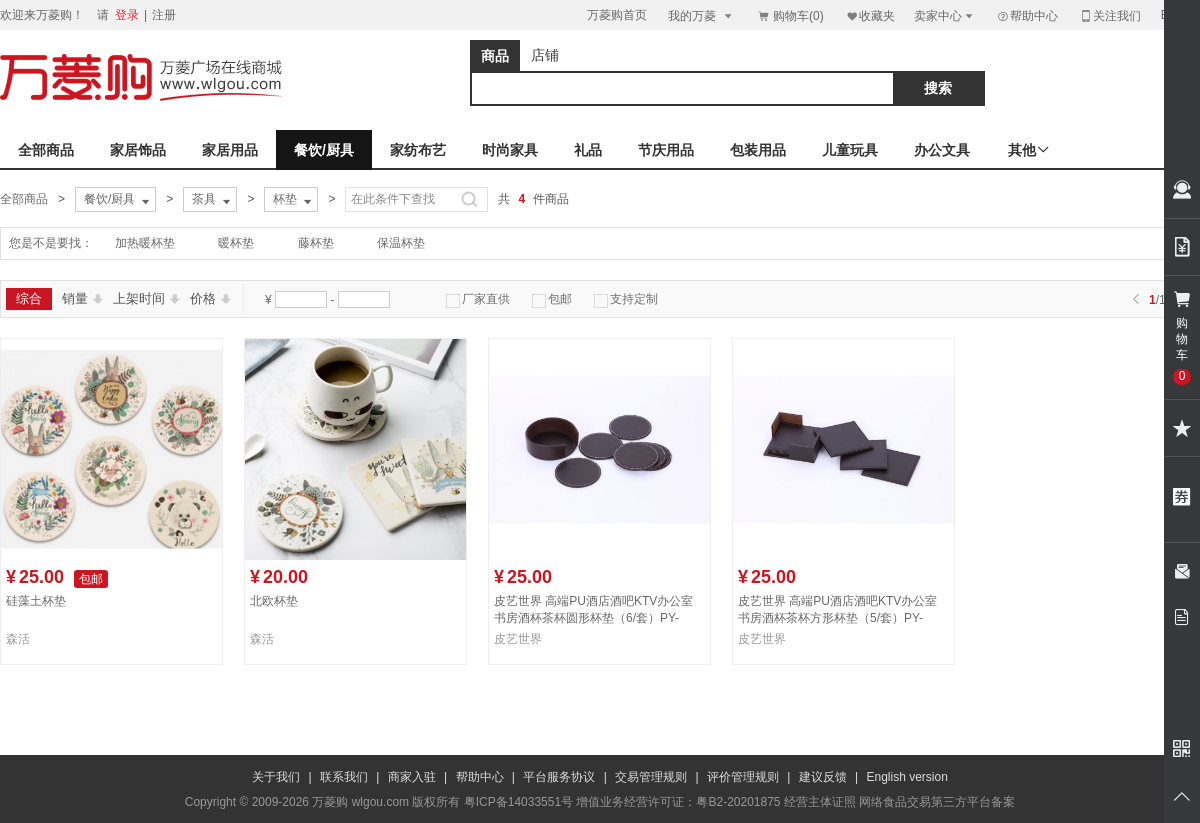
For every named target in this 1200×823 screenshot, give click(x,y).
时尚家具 (510, 150)
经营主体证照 (820, 802)
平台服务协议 (559, 777)
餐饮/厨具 (324, 150)
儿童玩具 (850, 150)
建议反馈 (823, 777)
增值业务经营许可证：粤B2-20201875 (678, 802)
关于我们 (276, 777)
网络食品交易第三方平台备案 (937, 802)
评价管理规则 (743, 777)
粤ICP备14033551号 (518, 802)
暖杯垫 (236, 243)
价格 (210, 298)
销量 (82, 298)
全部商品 (46, 150)
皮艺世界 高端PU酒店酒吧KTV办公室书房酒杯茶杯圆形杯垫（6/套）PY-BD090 (593, 618)
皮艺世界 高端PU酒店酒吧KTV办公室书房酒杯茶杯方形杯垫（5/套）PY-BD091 (837, 618)
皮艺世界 (518, 639)
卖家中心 (945, 15)
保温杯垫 (401, 243)
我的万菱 (701, 15)
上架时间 (146, 298)
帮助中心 (1027, 16)
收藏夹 (870, 15)
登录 (127, 15)
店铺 (545, 55)
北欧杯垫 (274, 601)
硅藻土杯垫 (36, 601)
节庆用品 (666, 150)
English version (907, 777)
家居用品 (230, 150)
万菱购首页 (617, 15)
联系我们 (344, 777)
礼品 (588, 150)
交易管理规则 (651, 777)
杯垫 (294, 200)
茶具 (213, 200)
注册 (164, 15)
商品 (495, 56)
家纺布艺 (418, 150)
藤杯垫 (316, 243)
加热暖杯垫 (145, 243)
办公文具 (942, 150)
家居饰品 (138, 150)
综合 (29, 298)
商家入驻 (412, 777)
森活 (18, 639)
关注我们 (1110, 15)
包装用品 (758, 150)
